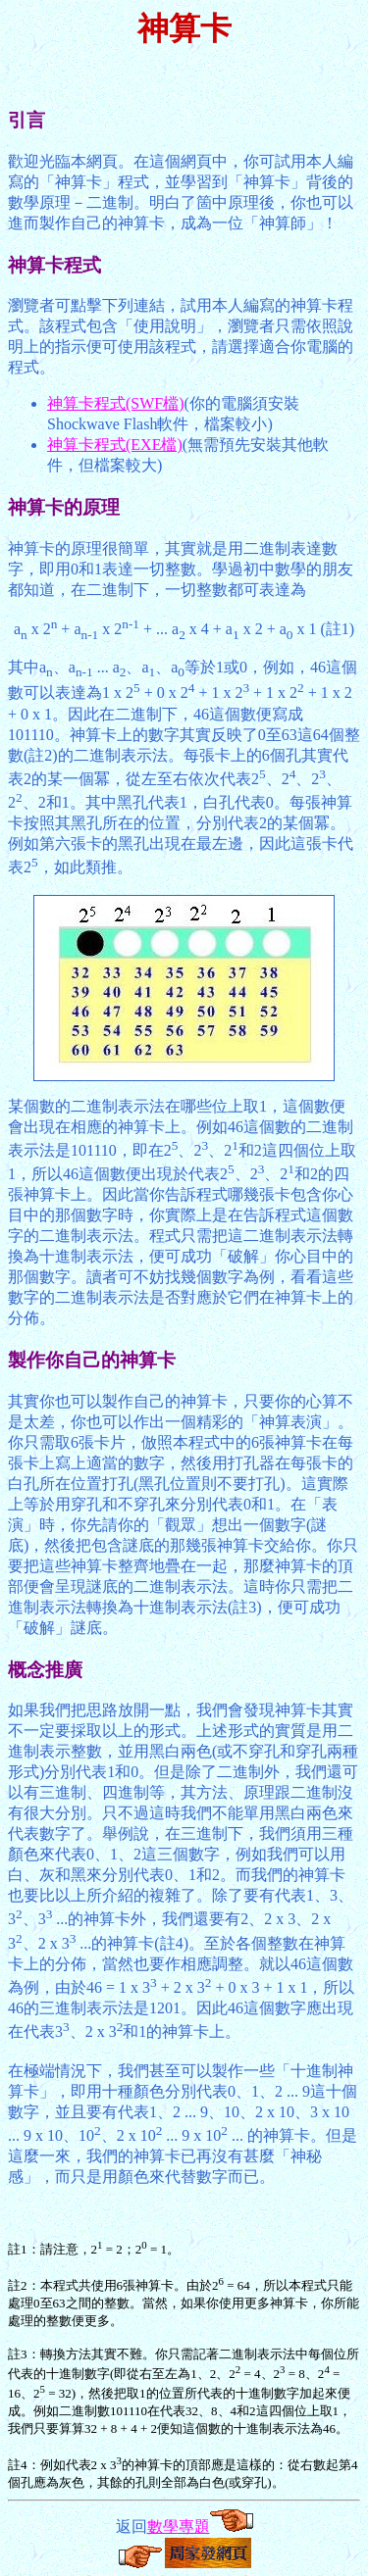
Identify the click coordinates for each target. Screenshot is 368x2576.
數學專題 (178, 2526)
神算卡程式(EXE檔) (115, 444)
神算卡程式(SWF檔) (115, 403)
